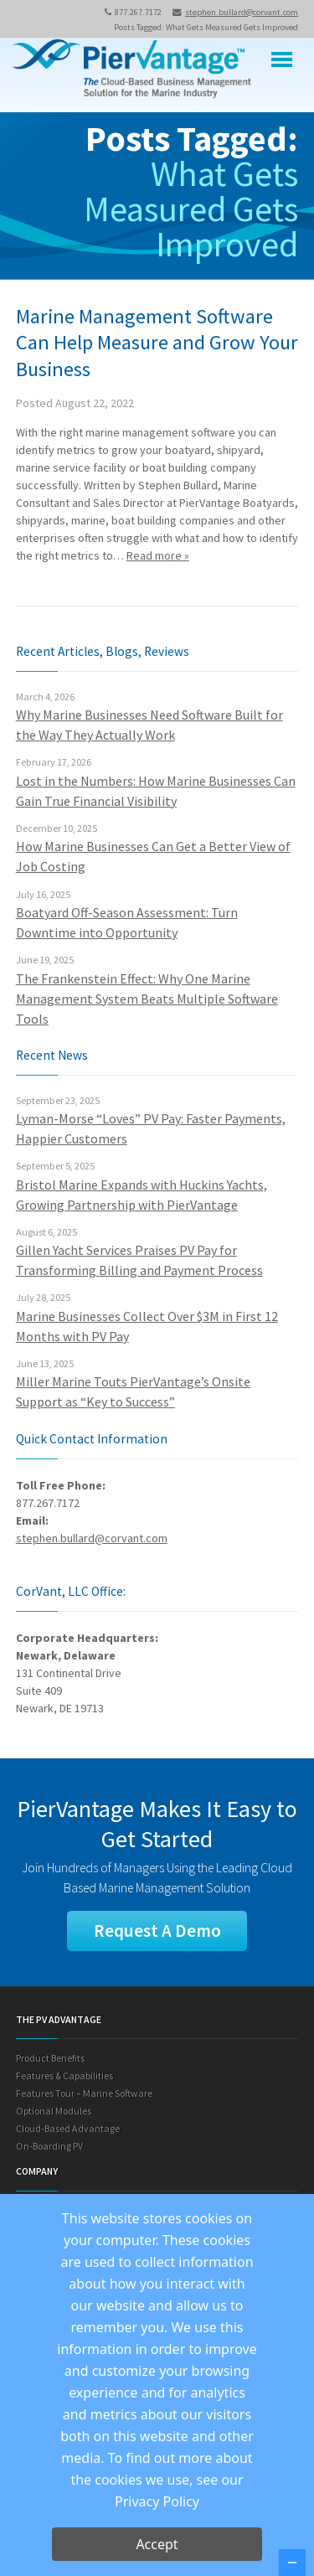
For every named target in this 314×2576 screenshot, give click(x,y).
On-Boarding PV (49, 2146)
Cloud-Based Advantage (68, 2128)
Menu (282, 60)
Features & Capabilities (64, 2075)
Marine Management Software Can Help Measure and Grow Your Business (157, 343)
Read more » (157, 555)
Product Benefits (50, 2058)
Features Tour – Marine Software (84, 2093)
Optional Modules (53, 2110)
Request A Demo (157, 1930)
